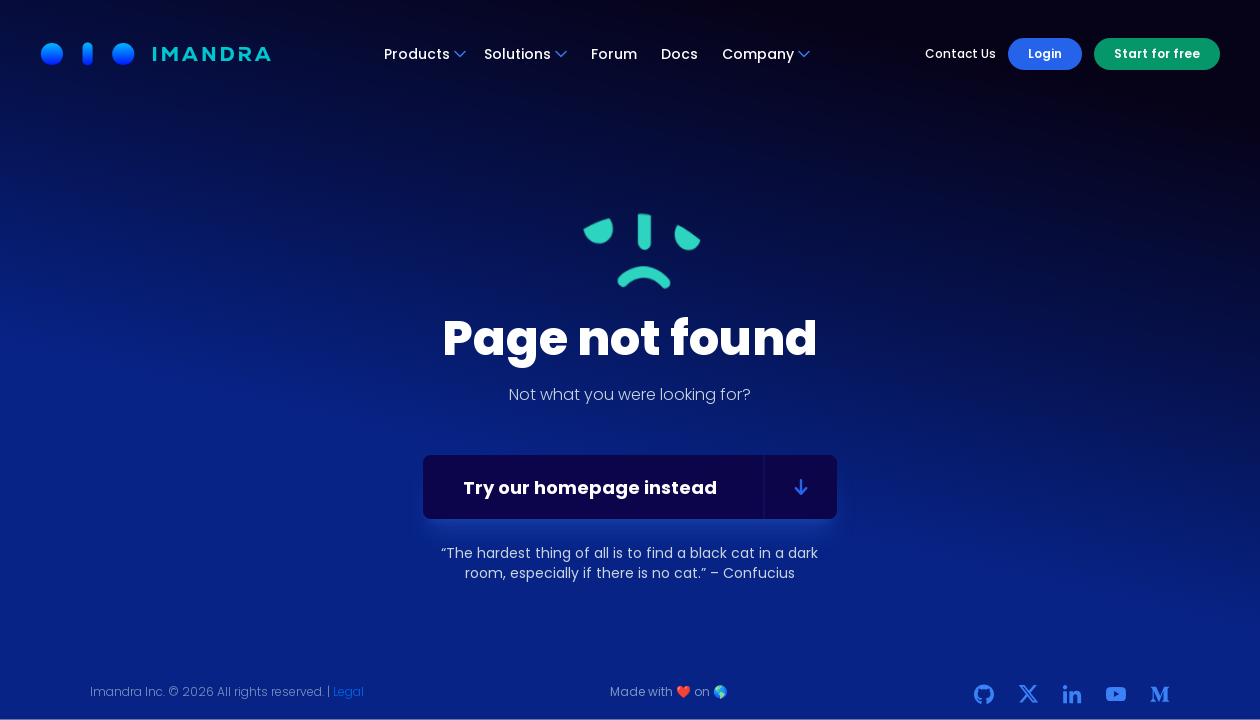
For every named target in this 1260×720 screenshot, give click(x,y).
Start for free (1157, 53)
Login (1045, 53)
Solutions (526, 54)
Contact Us (960, 54)
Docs (679, 54)
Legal (348, 691)
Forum (614, 54)
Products (426, 54)
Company (767, 54)
